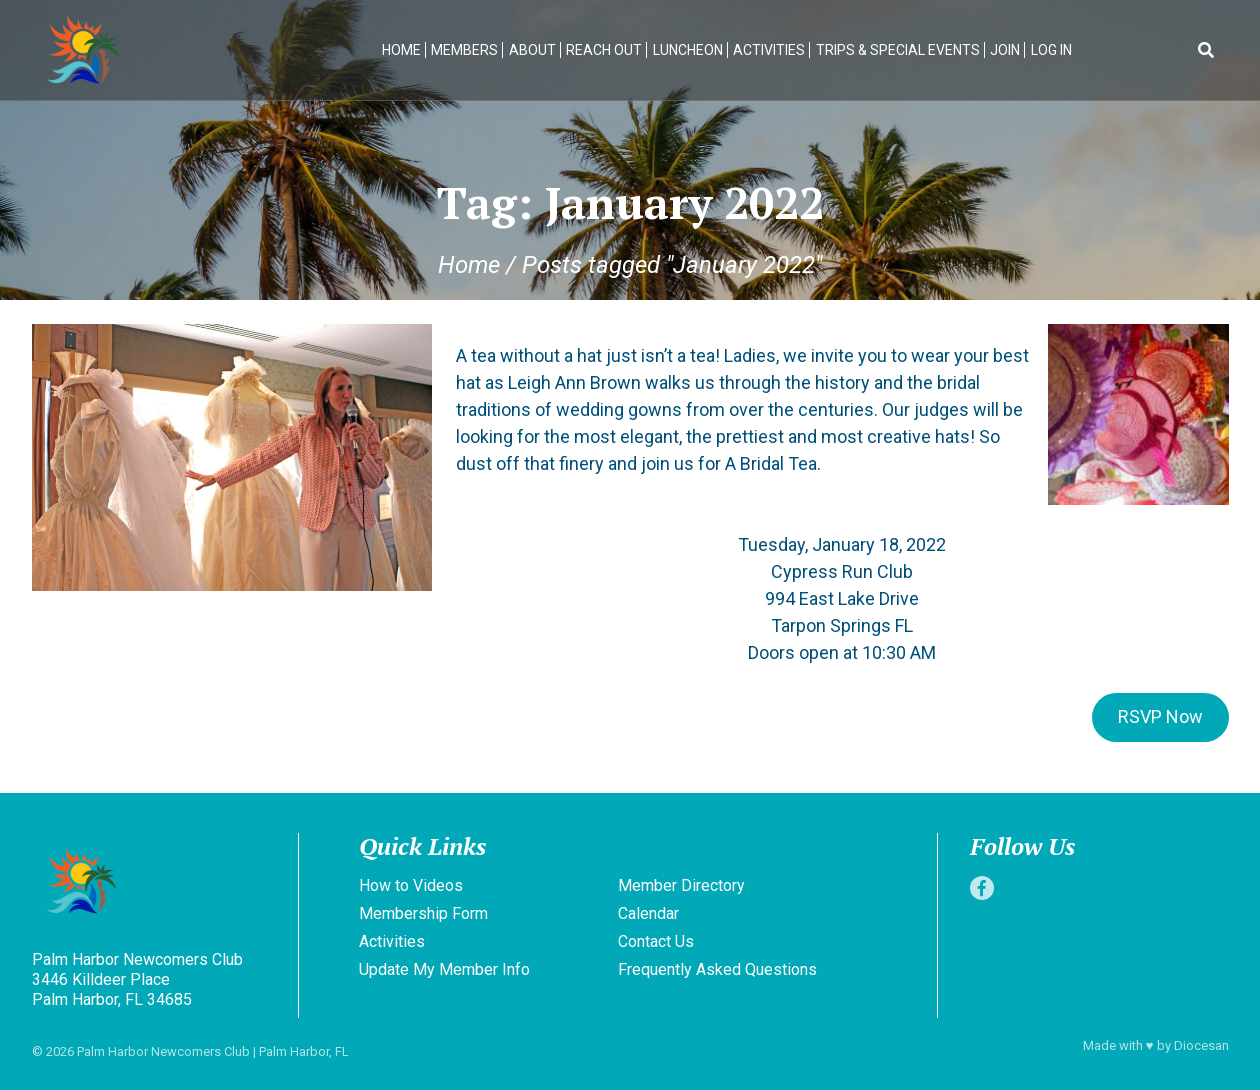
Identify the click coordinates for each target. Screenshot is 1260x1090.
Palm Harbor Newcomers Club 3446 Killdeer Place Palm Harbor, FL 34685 (137, 979)
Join (1005, 50)
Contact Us (656, 941)
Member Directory (681, 885)
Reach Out (604, 50)
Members (464, 50)
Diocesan (1201, 1045)
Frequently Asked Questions (717, 969)
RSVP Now (1160, 716)
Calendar (648, 913)
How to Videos (411, 885)
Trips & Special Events (898, 50)
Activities (769, 50)
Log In (1051, 50)
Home (401, 50)
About (532, 50)
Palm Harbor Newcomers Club (163, 1051)
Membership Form (423, 913)
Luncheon (688, 50)
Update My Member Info (444, 969)
